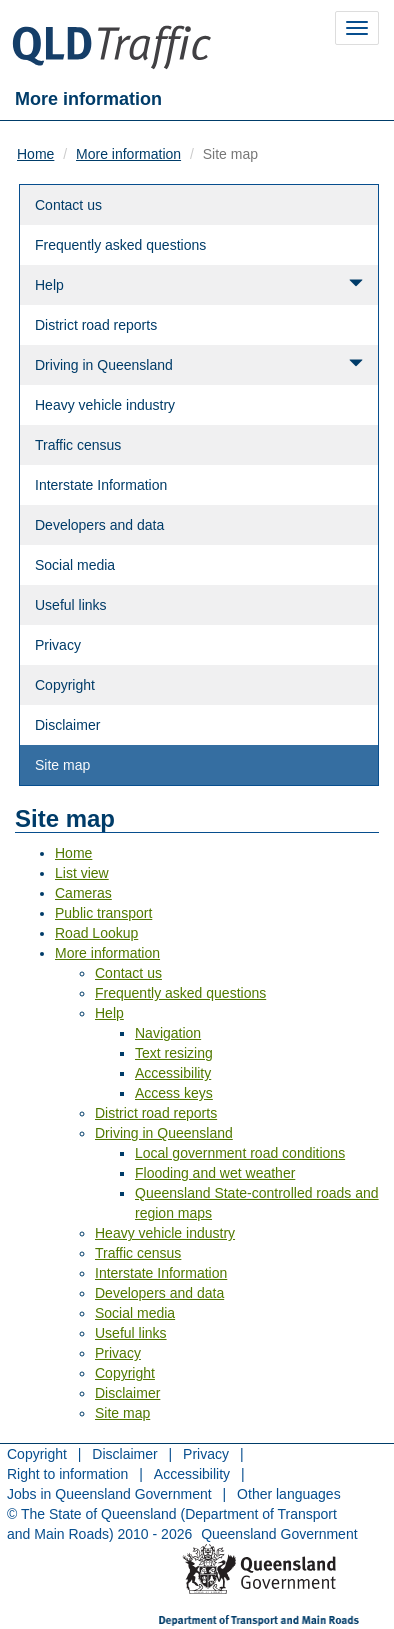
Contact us (68, 205)
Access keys (174, 1093)
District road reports (96, 325)
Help (199, 284)
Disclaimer (67, 725)
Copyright (65, 685)
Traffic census (78, 445)
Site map (62, 765)
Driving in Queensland (199, 364)
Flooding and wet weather (215, 1173)
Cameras (83, 893)
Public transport (103, 913)
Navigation (168, 1033)
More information (128, 154)
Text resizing (174, 1053)
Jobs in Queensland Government (109, 1494)
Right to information (67, 1474)
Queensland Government (279, 1534)
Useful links (71, 605)
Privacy (58, 645)
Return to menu (80, 1562)
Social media (75, 565)
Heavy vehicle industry (105, 405)
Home (35, 154)
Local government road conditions (240, 1153)
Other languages (289, 1494)
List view (82, 873)
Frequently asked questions (120, 245)
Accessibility (173, 1073)
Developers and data (99, 525)
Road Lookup (96, 933)
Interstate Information (101, 485)
